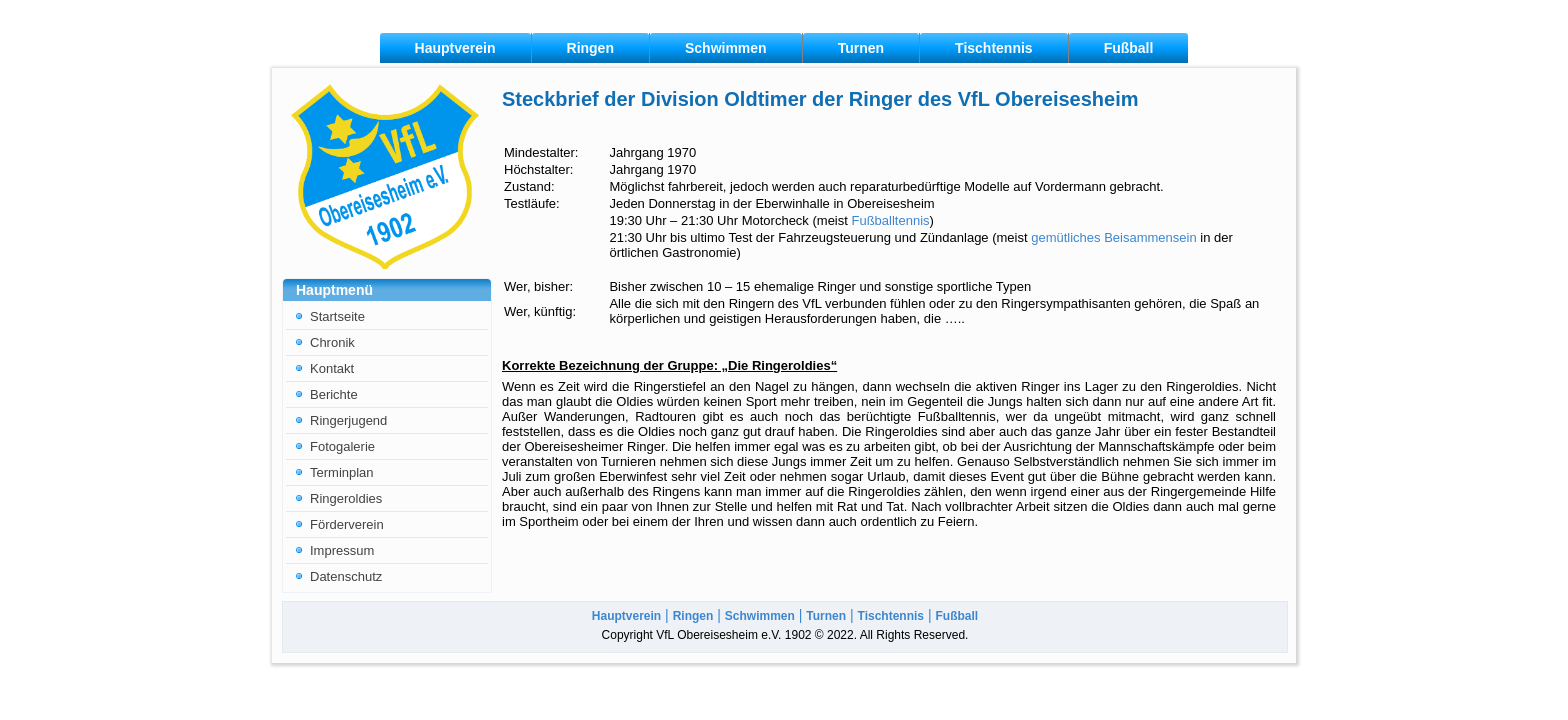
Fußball (1129, 48)
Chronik (332, 342)
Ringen (590, 48)
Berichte (334, 394)
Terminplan (342, 472)
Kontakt (332, 368)
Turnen (861, 48)
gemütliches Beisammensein (1113, 237)
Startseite (337, 316)
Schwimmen (726, 48)
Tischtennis (994, 48)
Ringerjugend (348, 420)
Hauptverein (455, 48)
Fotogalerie (342, 446)
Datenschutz (346, 576)
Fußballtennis (890, 220)
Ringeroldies (346, 498)
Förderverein (347, 524)
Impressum (342, 550)
